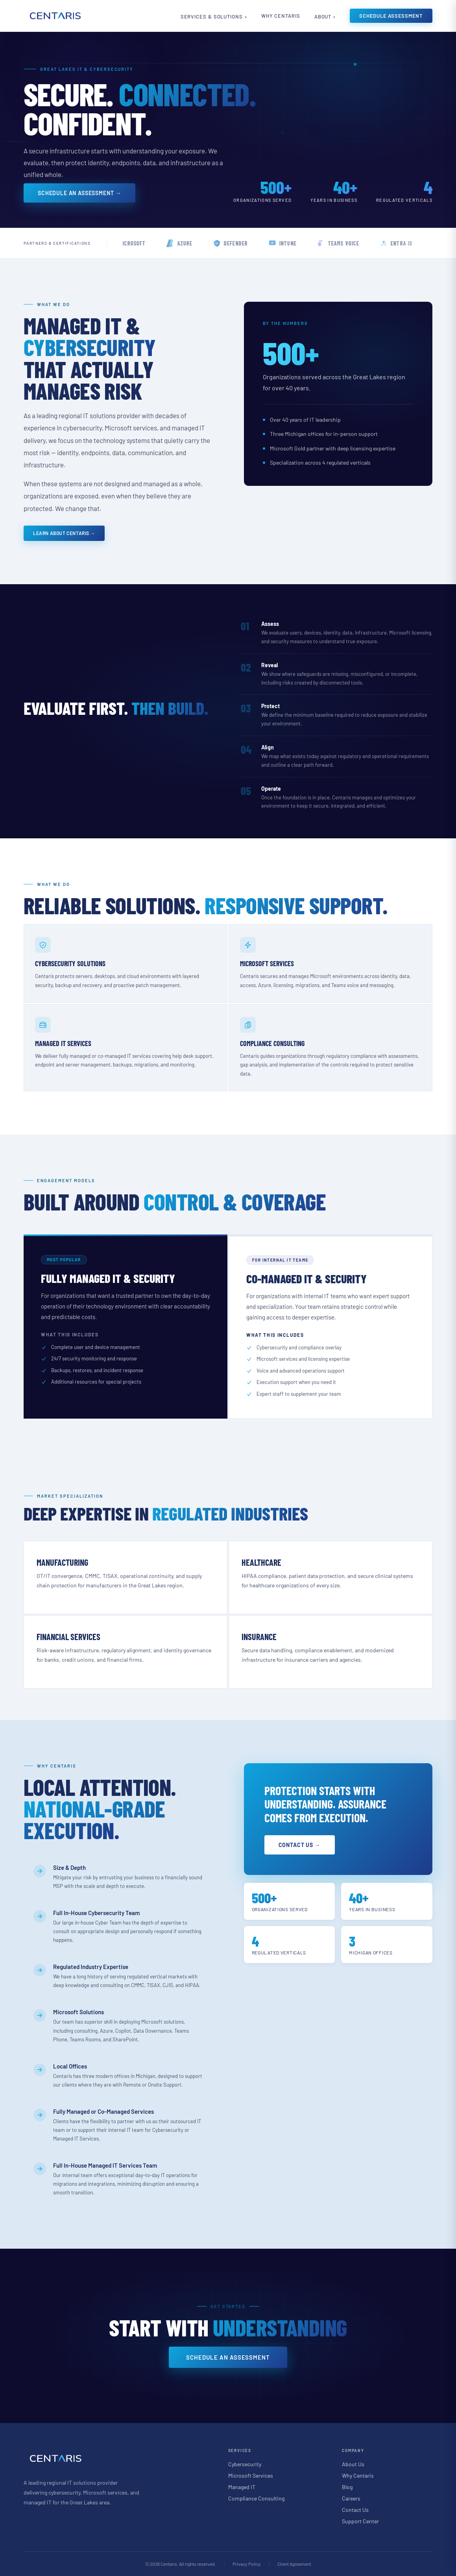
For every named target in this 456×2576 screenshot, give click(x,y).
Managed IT (241, 2487)
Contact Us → (300, 1845)
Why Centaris (280, 16)
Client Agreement (294, 2564)
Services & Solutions (212, 16)
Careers (351, 2498)
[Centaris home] (55, 16)
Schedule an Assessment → (79, 193)
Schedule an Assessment (228, 2357)
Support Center (360, 2521)
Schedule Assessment (391, 16)
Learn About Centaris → (64, 533)
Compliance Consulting (256, 2498)
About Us (353, 2464)
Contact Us (355, 2509)
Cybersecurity (244, 2464)
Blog (347, 2487)
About (323, 16)
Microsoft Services (250, 2475)
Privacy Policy (247, 2564)
